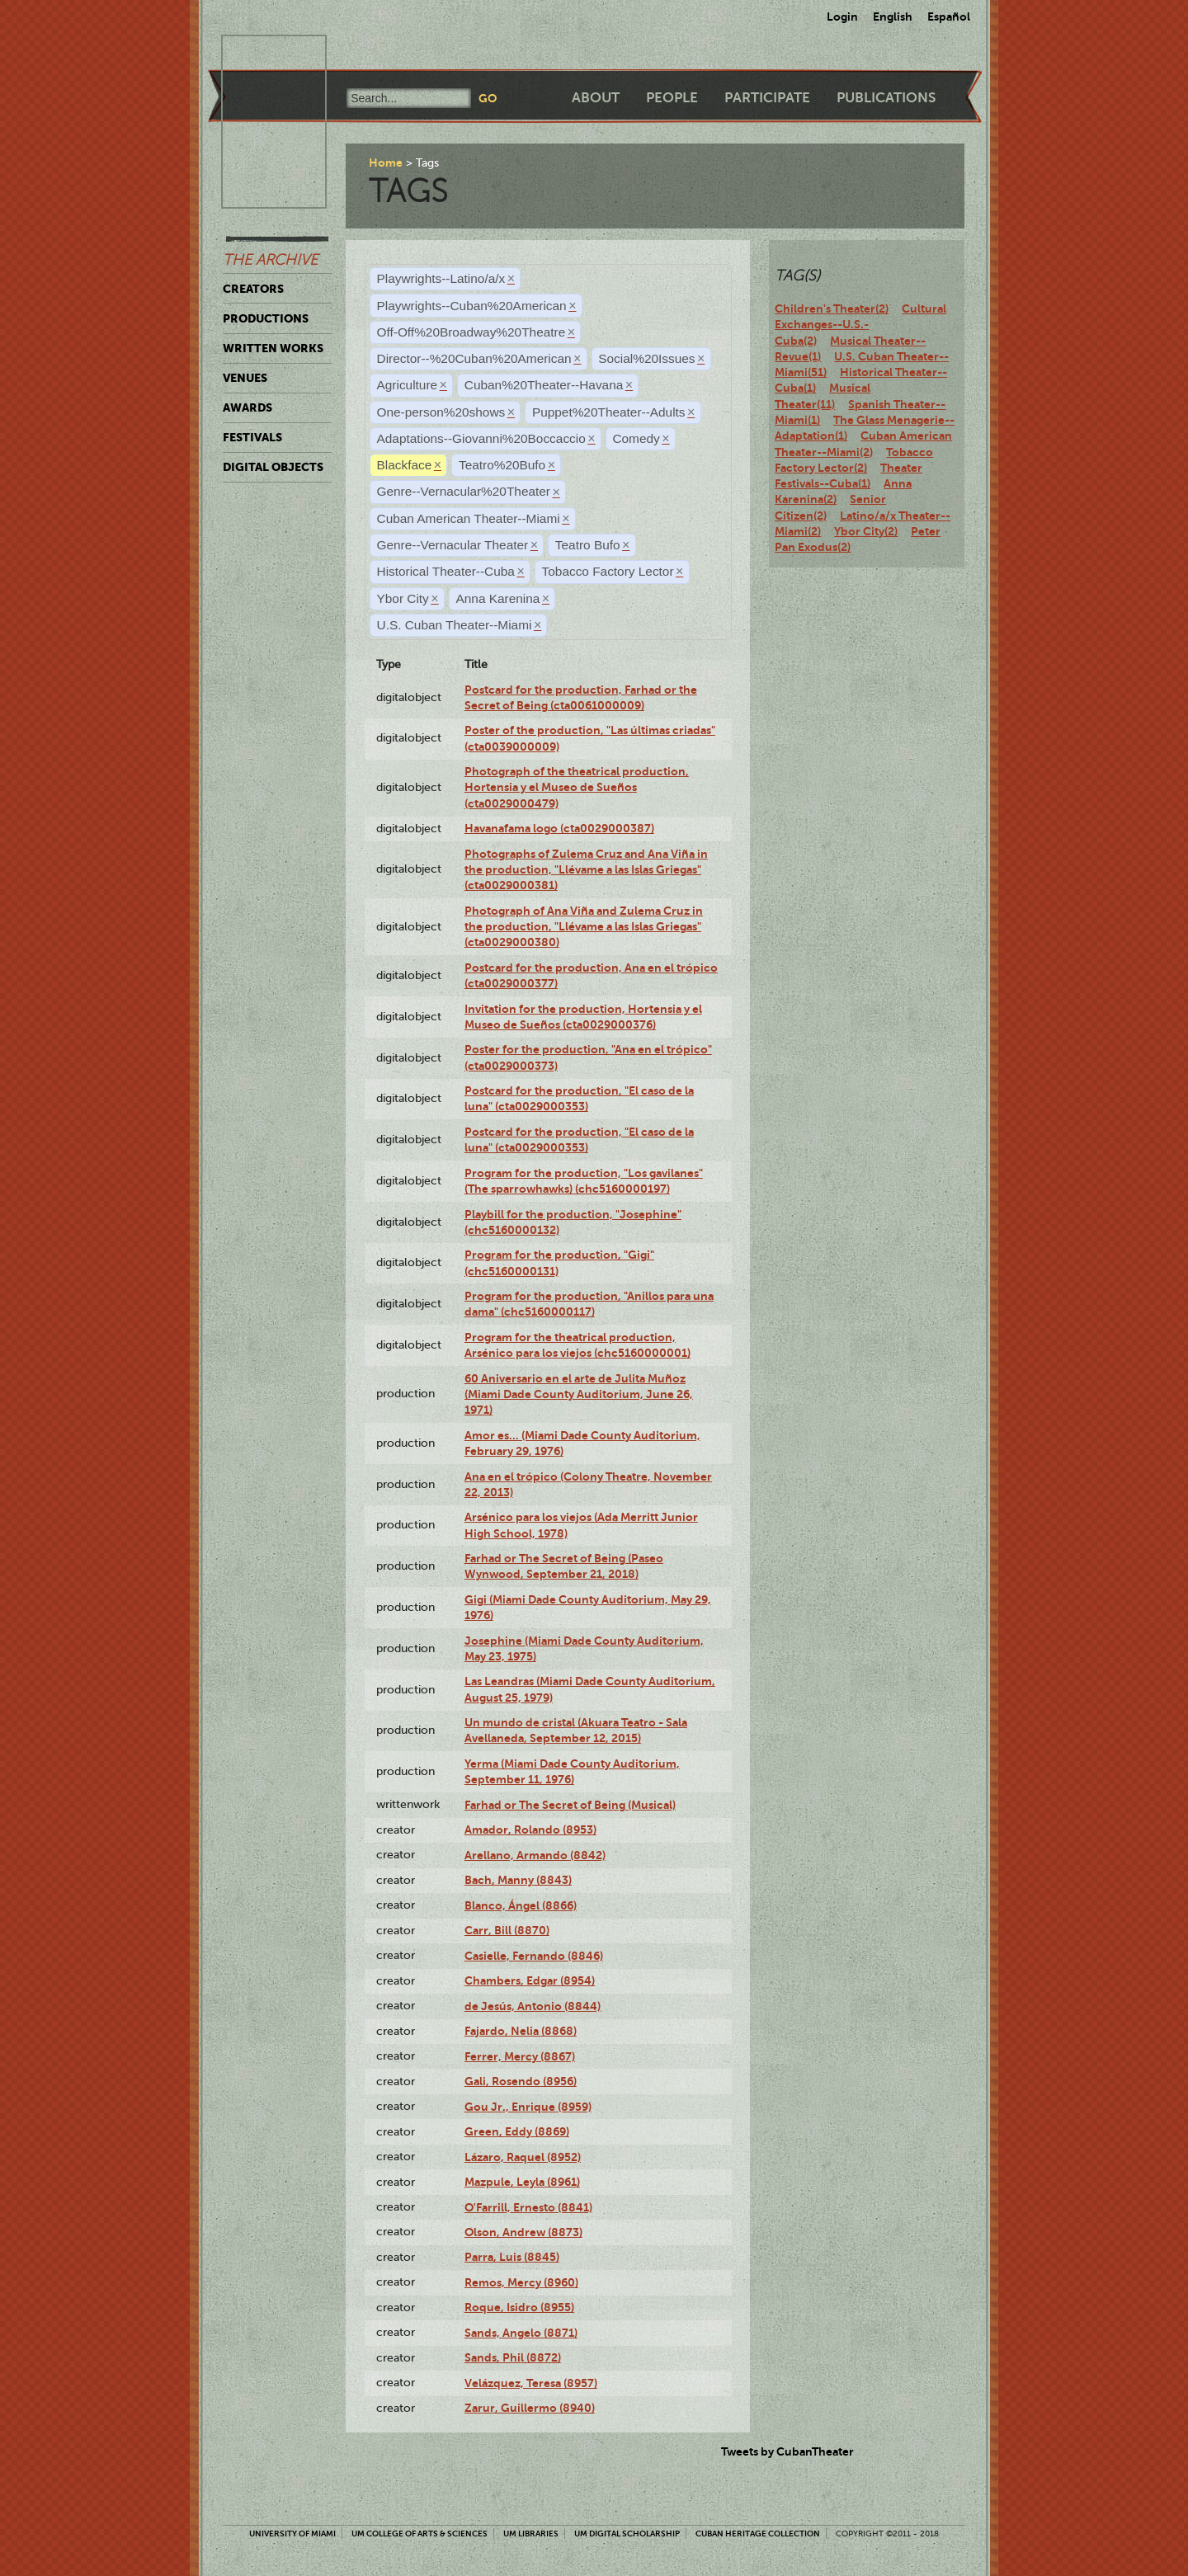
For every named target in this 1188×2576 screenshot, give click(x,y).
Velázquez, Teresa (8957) (530, 2383)
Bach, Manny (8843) (518, 1879)
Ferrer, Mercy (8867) (519, 2056)
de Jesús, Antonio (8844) (532, 2006)
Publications (886, 98)
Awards (247, 407)
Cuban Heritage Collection (757, 2533)
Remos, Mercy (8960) (521, 2282)
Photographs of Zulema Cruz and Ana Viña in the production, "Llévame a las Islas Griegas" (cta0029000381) (586, 869)
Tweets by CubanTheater (787, 2451)
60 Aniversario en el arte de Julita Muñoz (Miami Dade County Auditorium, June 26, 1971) (578, 1394)
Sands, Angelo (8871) (521, 2332)
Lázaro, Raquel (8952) (522, 2157)
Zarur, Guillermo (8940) (529, 2407)
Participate (767, 98)
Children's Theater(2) (832, 308)
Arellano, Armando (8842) (535, 1855)
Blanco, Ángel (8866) (520, 1905)
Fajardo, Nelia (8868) (520, 2030)
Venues (245, 377)
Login (842, 16)
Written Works (273, 348)
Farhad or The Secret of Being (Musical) (570, 1804)
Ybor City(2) (866, 531)
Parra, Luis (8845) (511, 2256)
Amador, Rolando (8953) (530, 1829)
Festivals (252, 437)
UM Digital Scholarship (627, 2533)
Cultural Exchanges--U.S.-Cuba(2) (860, 324)
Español (948, 16)
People (672, 98)
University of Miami (292, 2533)
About (596, 98)
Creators (253, 288)
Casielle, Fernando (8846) (533, 1955)
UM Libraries (531, 2533)
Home (386, 162)
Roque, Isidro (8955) (519, 2307)
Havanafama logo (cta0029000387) (559, 828)
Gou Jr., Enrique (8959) (528, 2106)
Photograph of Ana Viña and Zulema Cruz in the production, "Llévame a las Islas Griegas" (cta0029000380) (583, 926)
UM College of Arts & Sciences (419, 2533)
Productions (266, 318)
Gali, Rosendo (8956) (520, 2081)
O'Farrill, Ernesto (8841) (528, 2207)
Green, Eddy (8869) (516, 2131)
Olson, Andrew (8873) (523, 2232)
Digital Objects (273, 466)
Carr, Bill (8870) (506, 1930)
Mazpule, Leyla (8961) (522, 2181)
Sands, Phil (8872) (512, 2357)
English (892, 16)
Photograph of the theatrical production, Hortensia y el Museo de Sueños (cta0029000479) (576, 787)
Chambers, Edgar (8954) (529, 1980)
